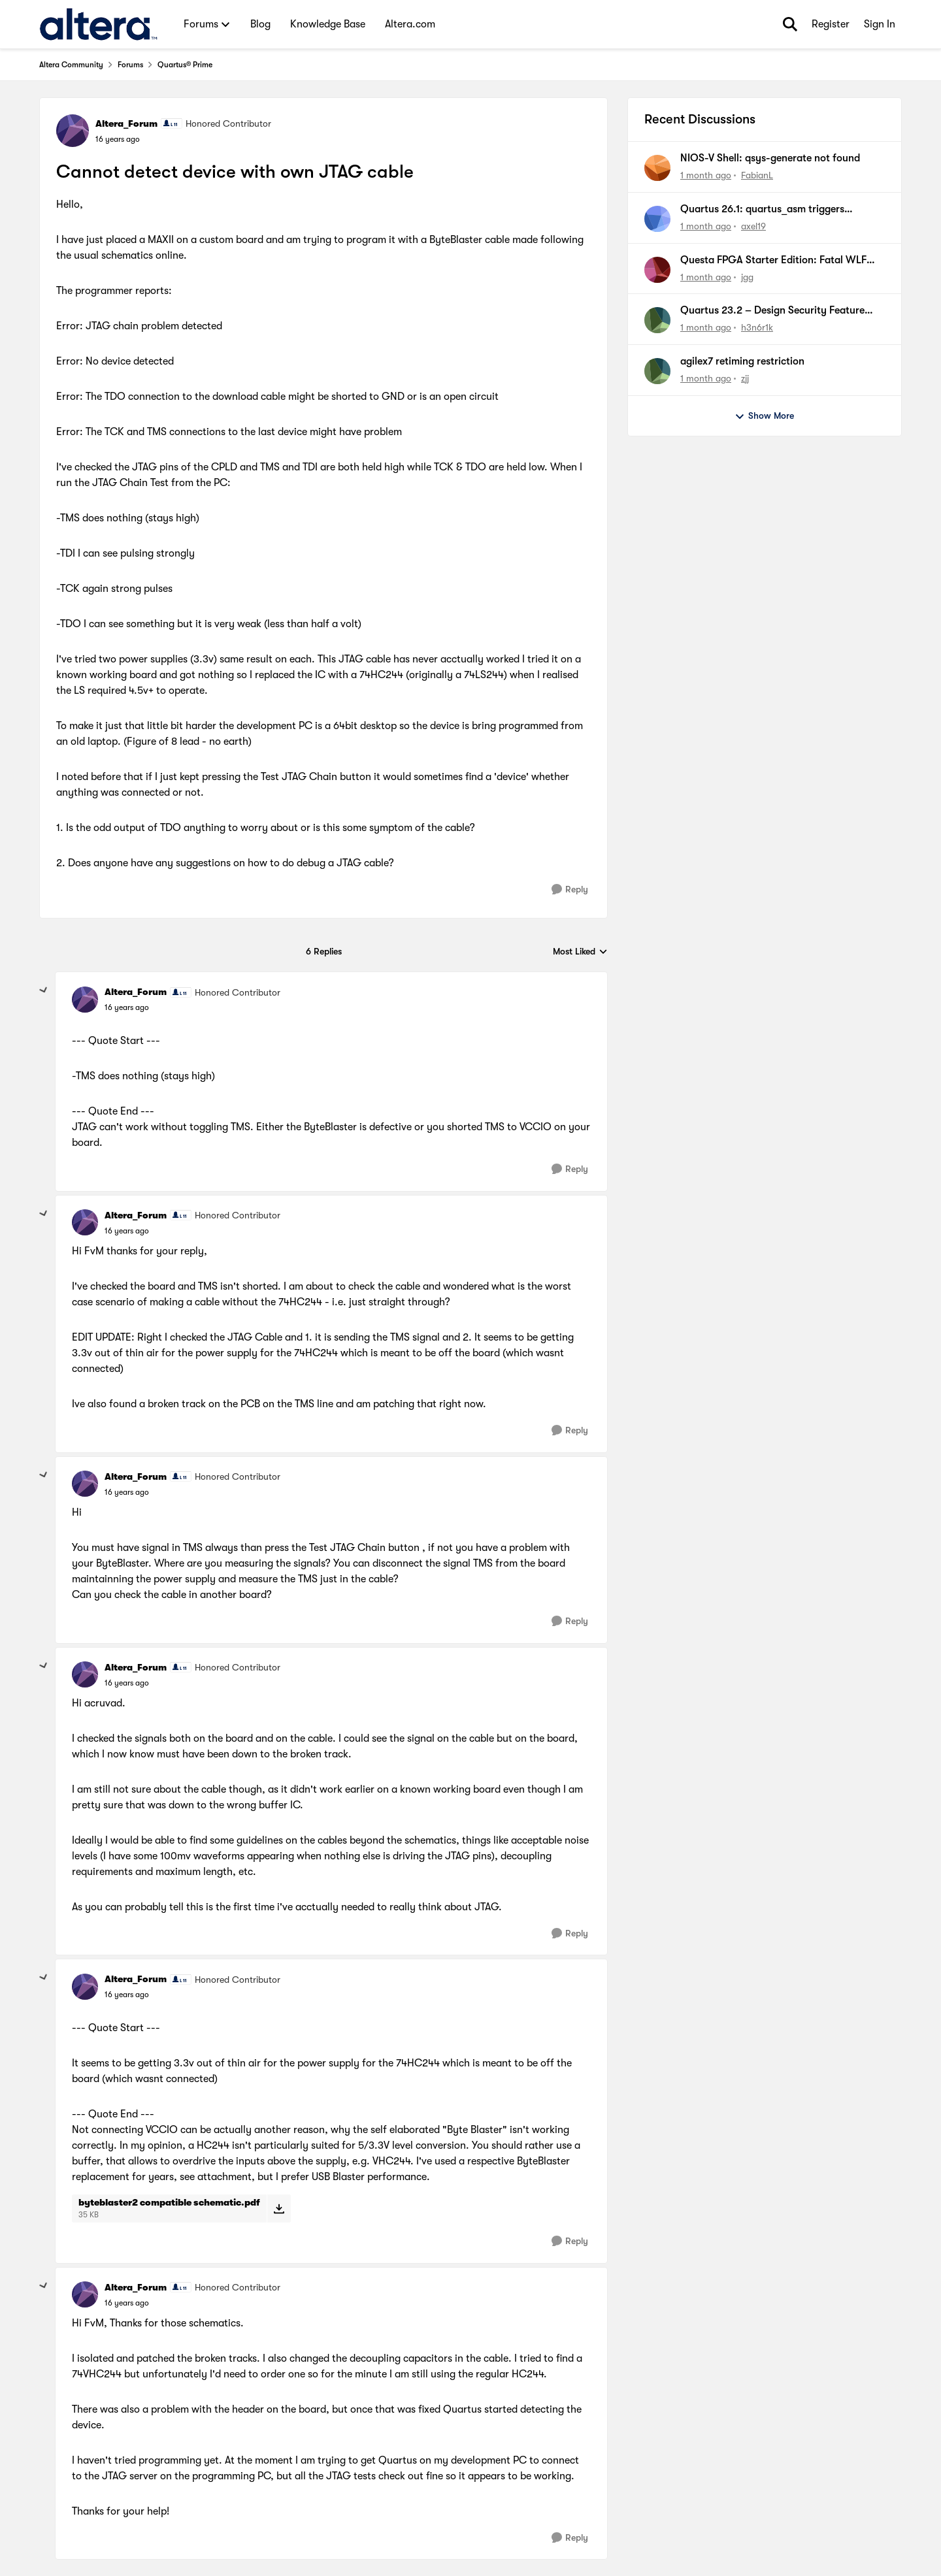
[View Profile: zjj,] (657, 371)
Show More (764, 416)
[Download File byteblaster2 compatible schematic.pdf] (279, 2208)
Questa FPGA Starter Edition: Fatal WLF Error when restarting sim (773, 260)
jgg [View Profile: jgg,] (747, 276)
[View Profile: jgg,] (657, 270)
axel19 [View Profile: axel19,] (753, 226)
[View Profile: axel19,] (657, 219)
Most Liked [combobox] (580, 952)
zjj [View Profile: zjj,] (745, 378)
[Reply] (570, 889)
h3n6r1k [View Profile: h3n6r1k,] (757, 327)
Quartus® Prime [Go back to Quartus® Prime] (184, 64)
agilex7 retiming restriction (742, 361)
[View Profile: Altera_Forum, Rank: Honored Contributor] (72, 130)
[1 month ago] (705, 175)
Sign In (879, 24)
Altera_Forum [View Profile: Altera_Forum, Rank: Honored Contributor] (126, 123)
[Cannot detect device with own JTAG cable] (127, 1007)
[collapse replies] (44, 990)
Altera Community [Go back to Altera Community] (71, 64)
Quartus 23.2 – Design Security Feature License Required (772, 311)
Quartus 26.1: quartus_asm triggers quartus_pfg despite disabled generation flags (773, 209)
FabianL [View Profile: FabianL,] (757, 175)
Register (831, 24)
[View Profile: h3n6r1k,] (657, 320)
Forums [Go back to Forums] (130, 64)
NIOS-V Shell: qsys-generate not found (770, 158)
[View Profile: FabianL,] (657, 168)
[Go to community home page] (98, 24)
